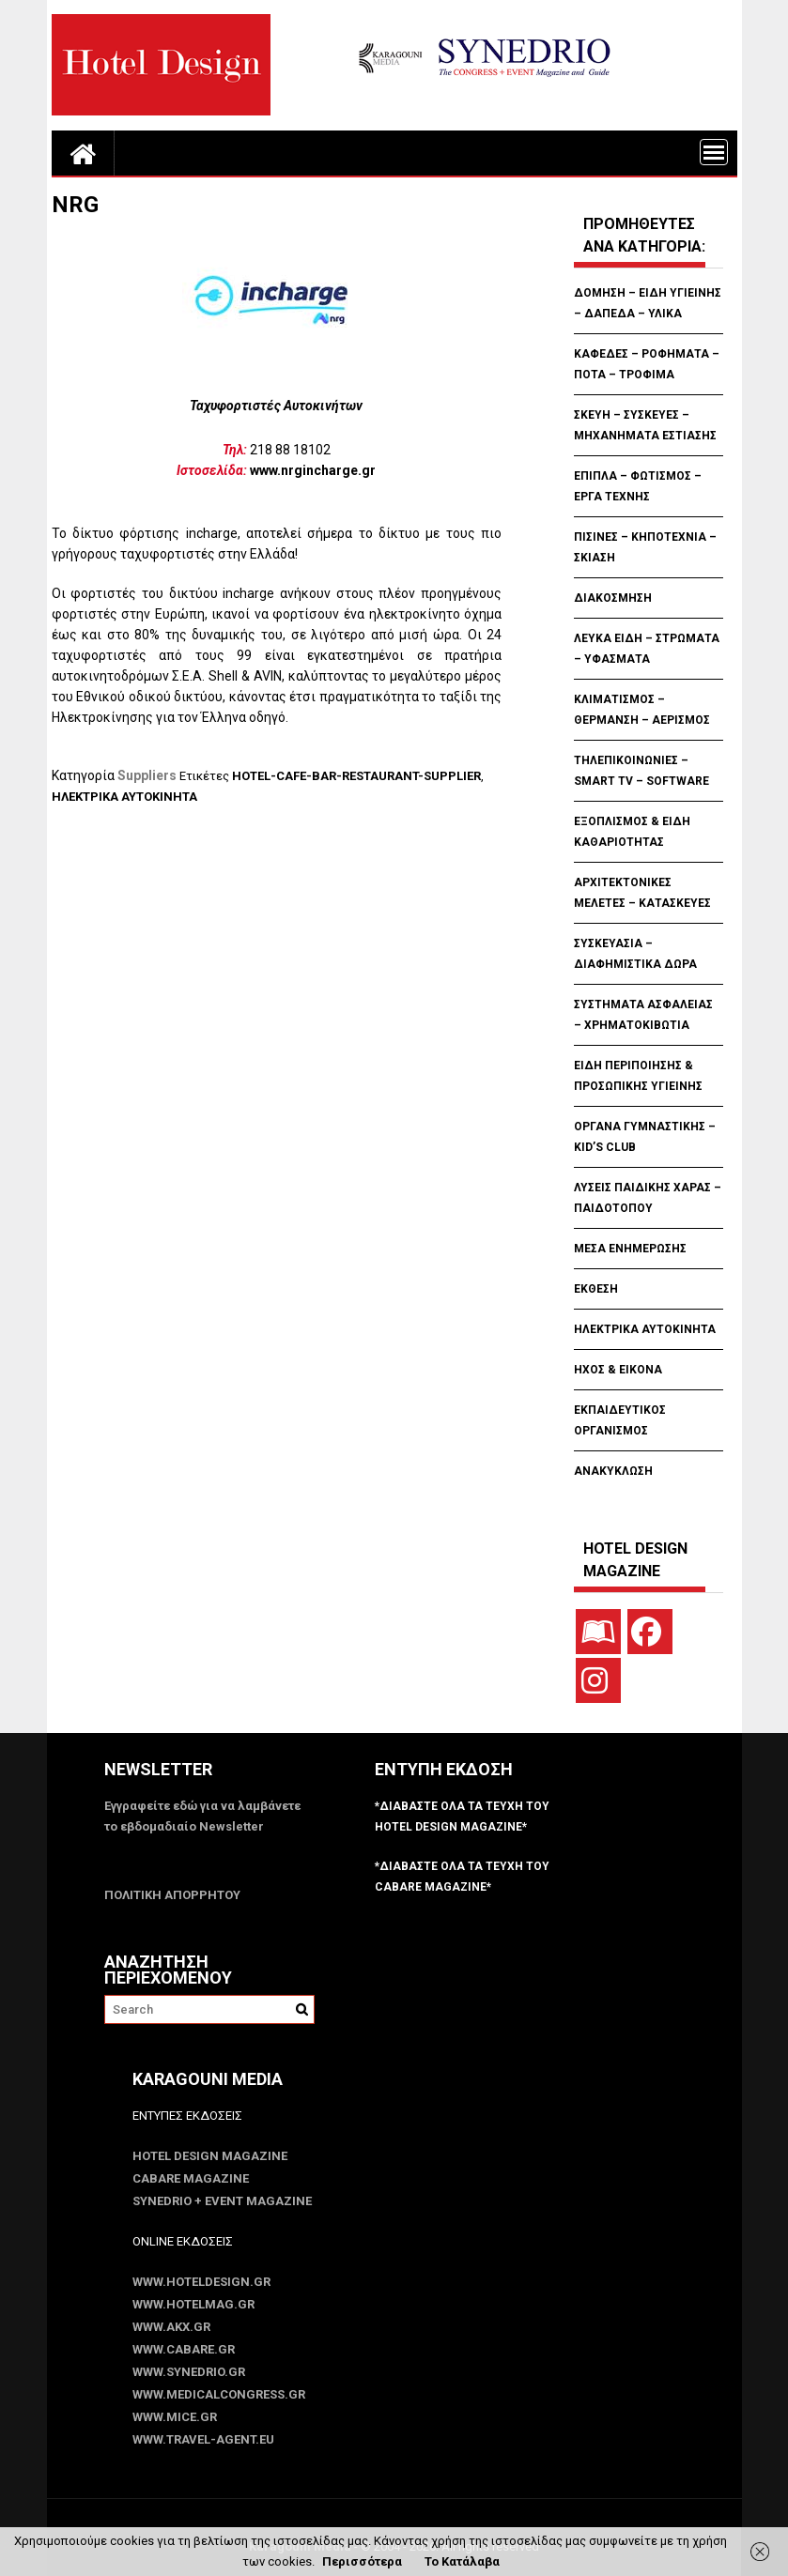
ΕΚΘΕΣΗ (596, 1289)
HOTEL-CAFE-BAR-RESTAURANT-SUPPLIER (356, 776)
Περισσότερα (362, 2561)
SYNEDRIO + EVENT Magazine (222, 2201)
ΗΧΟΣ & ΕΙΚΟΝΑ (618, 1369)
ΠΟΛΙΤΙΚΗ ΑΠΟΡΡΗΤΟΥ (172, 1895)
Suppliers (147, 775)
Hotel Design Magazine (209, 2156)
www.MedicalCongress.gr (218, 2394)
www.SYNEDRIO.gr (188, 2372)
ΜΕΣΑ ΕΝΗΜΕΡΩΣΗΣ (630, 1248)
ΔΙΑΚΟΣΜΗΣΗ (613, 598)
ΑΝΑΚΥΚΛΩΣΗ (613, 1471)
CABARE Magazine (190, 2178)
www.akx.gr (171, 2327)
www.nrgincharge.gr (313, 470)
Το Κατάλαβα (462, 2561)
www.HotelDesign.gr (201, 2282)
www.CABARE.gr (183, 2349)
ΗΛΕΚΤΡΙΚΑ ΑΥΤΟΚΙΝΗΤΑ (124, 797)
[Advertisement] (393, 900)
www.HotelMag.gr (193, 2304)
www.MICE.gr (174, 2417)
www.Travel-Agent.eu (203, 2439)
